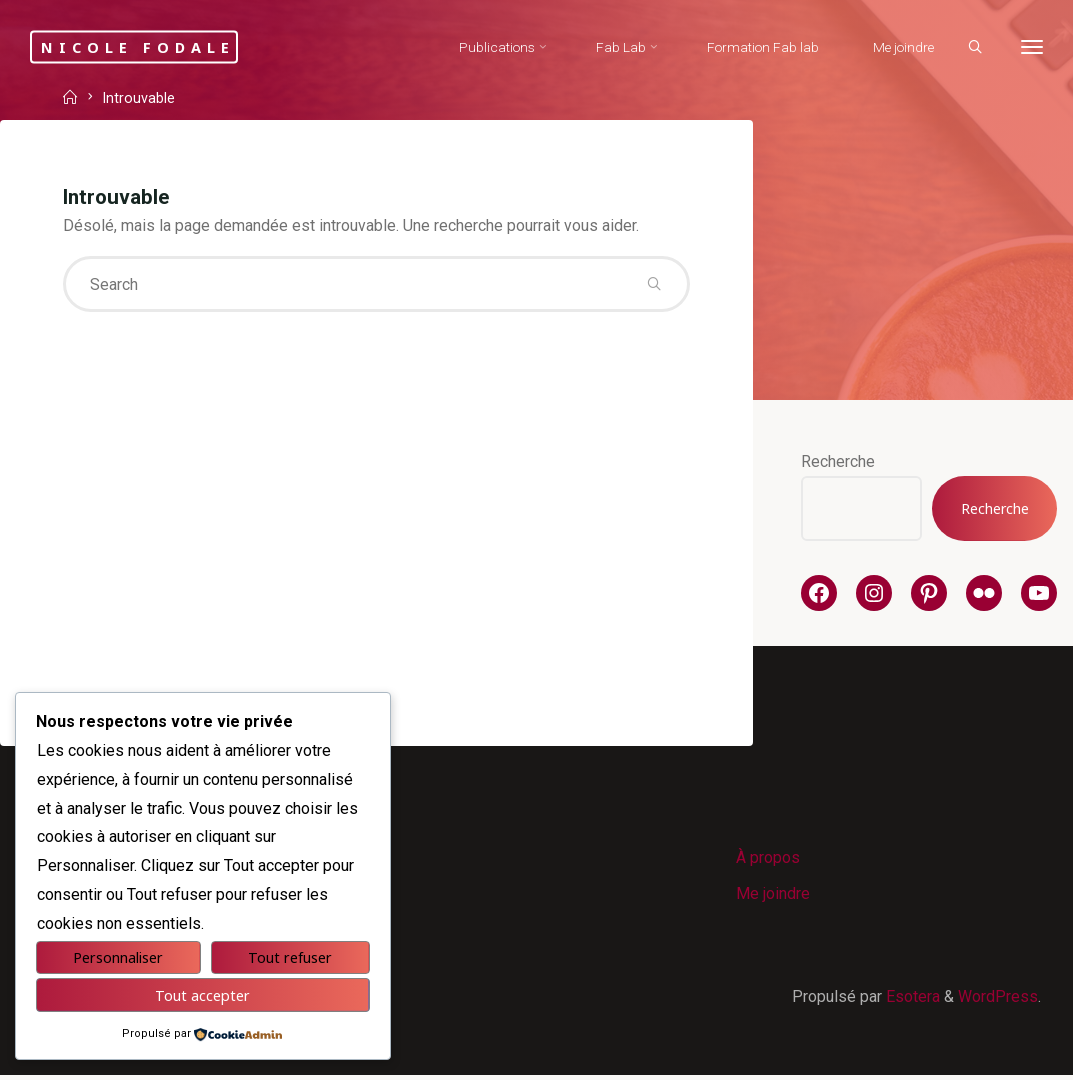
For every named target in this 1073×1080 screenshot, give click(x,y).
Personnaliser (118, 957)
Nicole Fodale (149, 46)
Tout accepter (202, 995)
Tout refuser (290, 957)
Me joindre (774, 896)
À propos (769, 859)
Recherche (838, 461)
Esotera (911, 1000)
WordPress (998, 1000)
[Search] (973, 48)
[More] (1030, 47)
